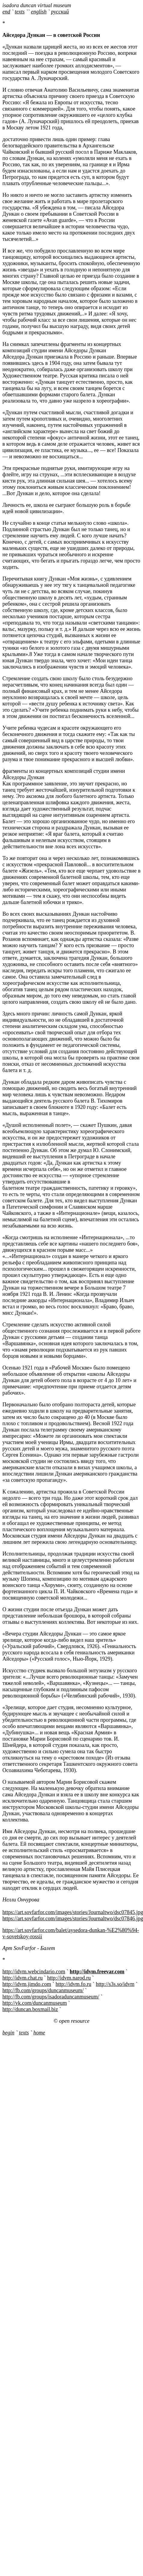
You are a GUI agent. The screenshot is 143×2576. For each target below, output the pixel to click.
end (6, 12)
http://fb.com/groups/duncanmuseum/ (43, 1990)
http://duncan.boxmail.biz (30, 2009)
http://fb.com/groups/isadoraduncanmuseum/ (50, 1997)
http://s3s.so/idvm (115, 1984)
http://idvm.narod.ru (69, 1978)
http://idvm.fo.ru (73, 1984)
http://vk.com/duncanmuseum (34, 2003)
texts (20, 12)
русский (60, 12)
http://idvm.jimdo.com (26, 1984)
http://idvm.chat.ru (22, 1978)
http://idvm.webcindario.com (33, 1972)
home (39, 2033)
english (39, 12)
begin (8, 2033)
